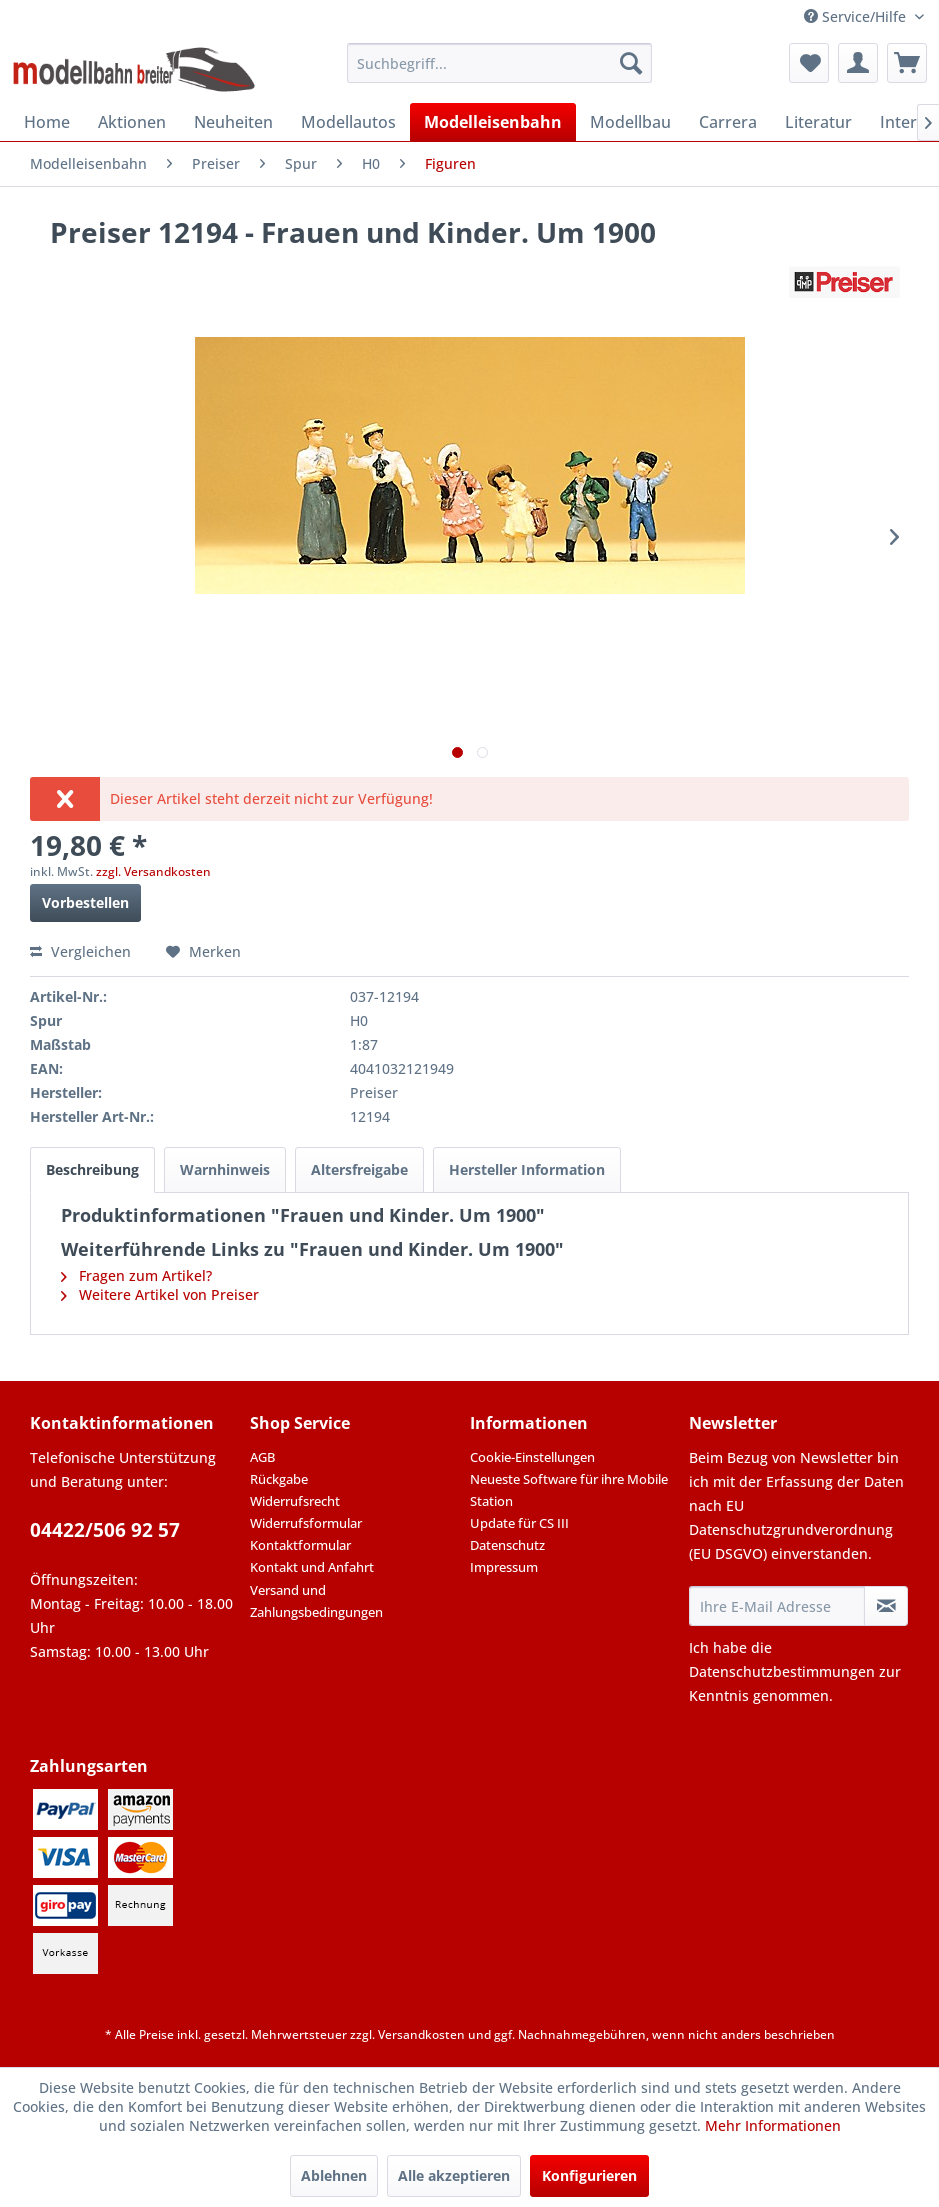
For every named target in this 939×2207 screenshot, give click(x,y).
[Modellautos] (348, 122)
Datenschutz (507, 1545)
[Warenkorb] (907, 63)
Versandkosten (421, 2034)
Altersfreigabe (359, 1169)
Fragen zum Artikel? (136, 1275)
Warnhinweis (225, 1169)
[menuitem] (499, 63)
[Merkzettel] (809, 63)
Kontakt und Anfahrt (312, 1567)
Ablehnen (334, 2175)
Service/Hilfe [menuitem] (857, 16)
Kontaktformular (300, 1545)
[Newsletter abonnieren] (886, 1606)
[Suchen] (631, 63)
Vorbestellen (85, 902)
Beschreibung (92, 1169)
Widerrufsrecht (295, 1501)
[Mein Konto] (858, 63)
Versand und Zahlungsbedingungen (316, 1601)
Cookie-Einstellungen (532, 1457)
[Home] (47, 122)
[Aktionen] (132, 122)
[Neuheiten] (233, 122)
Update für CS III (519, 1523)
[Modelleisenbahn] (493, 122)
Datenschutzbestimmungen (782, 1671)
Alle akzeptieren (454, 2175)
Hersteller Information (527, 1169)
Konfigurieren (589, 2175)
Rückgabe (279, 1479)
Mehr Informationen (773, 2125)
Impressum (504, 1567)
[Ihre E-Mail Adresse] (777, 1606)
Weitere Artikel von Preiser (160, 1294)
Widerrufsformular (306, 1523)
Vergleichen (80, 951)
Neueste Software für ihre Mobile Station (569, 1490)
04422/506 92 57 (105, 1530)
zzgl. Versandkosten (153, 871)
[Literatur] (818, 122)
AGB (262, 1457)
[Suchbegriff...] (499, 63)
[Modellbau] (630, 122)
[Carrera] (728, 122)
